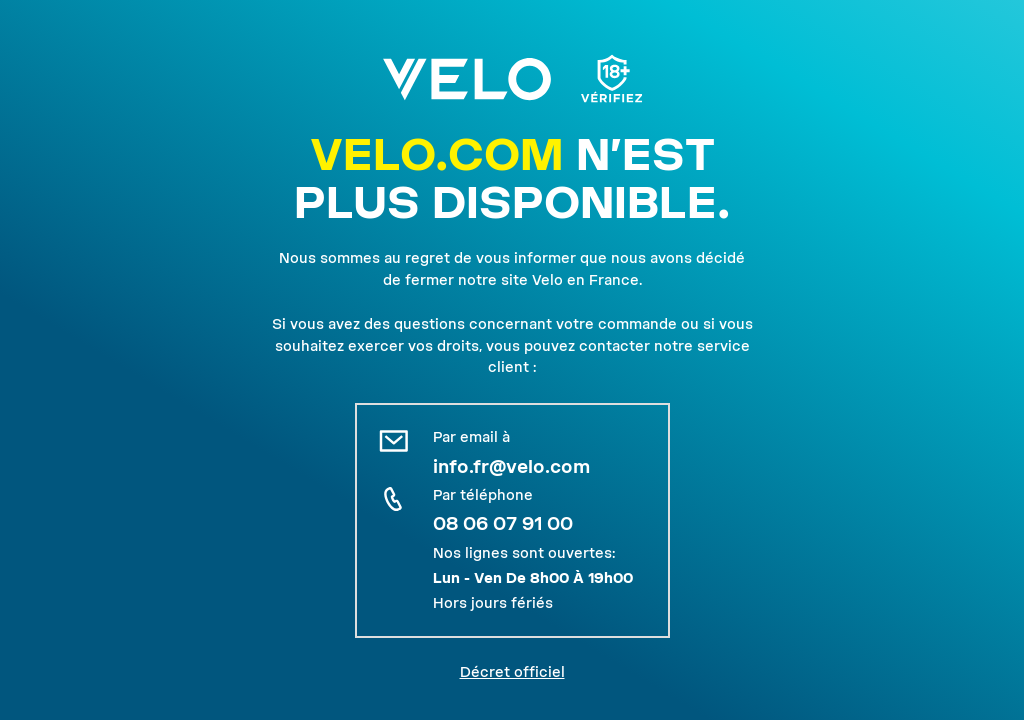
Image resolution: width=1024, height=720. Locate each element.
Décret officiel (512, 672)
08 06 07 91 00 (503, 523)
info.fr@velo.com (511, 466)
